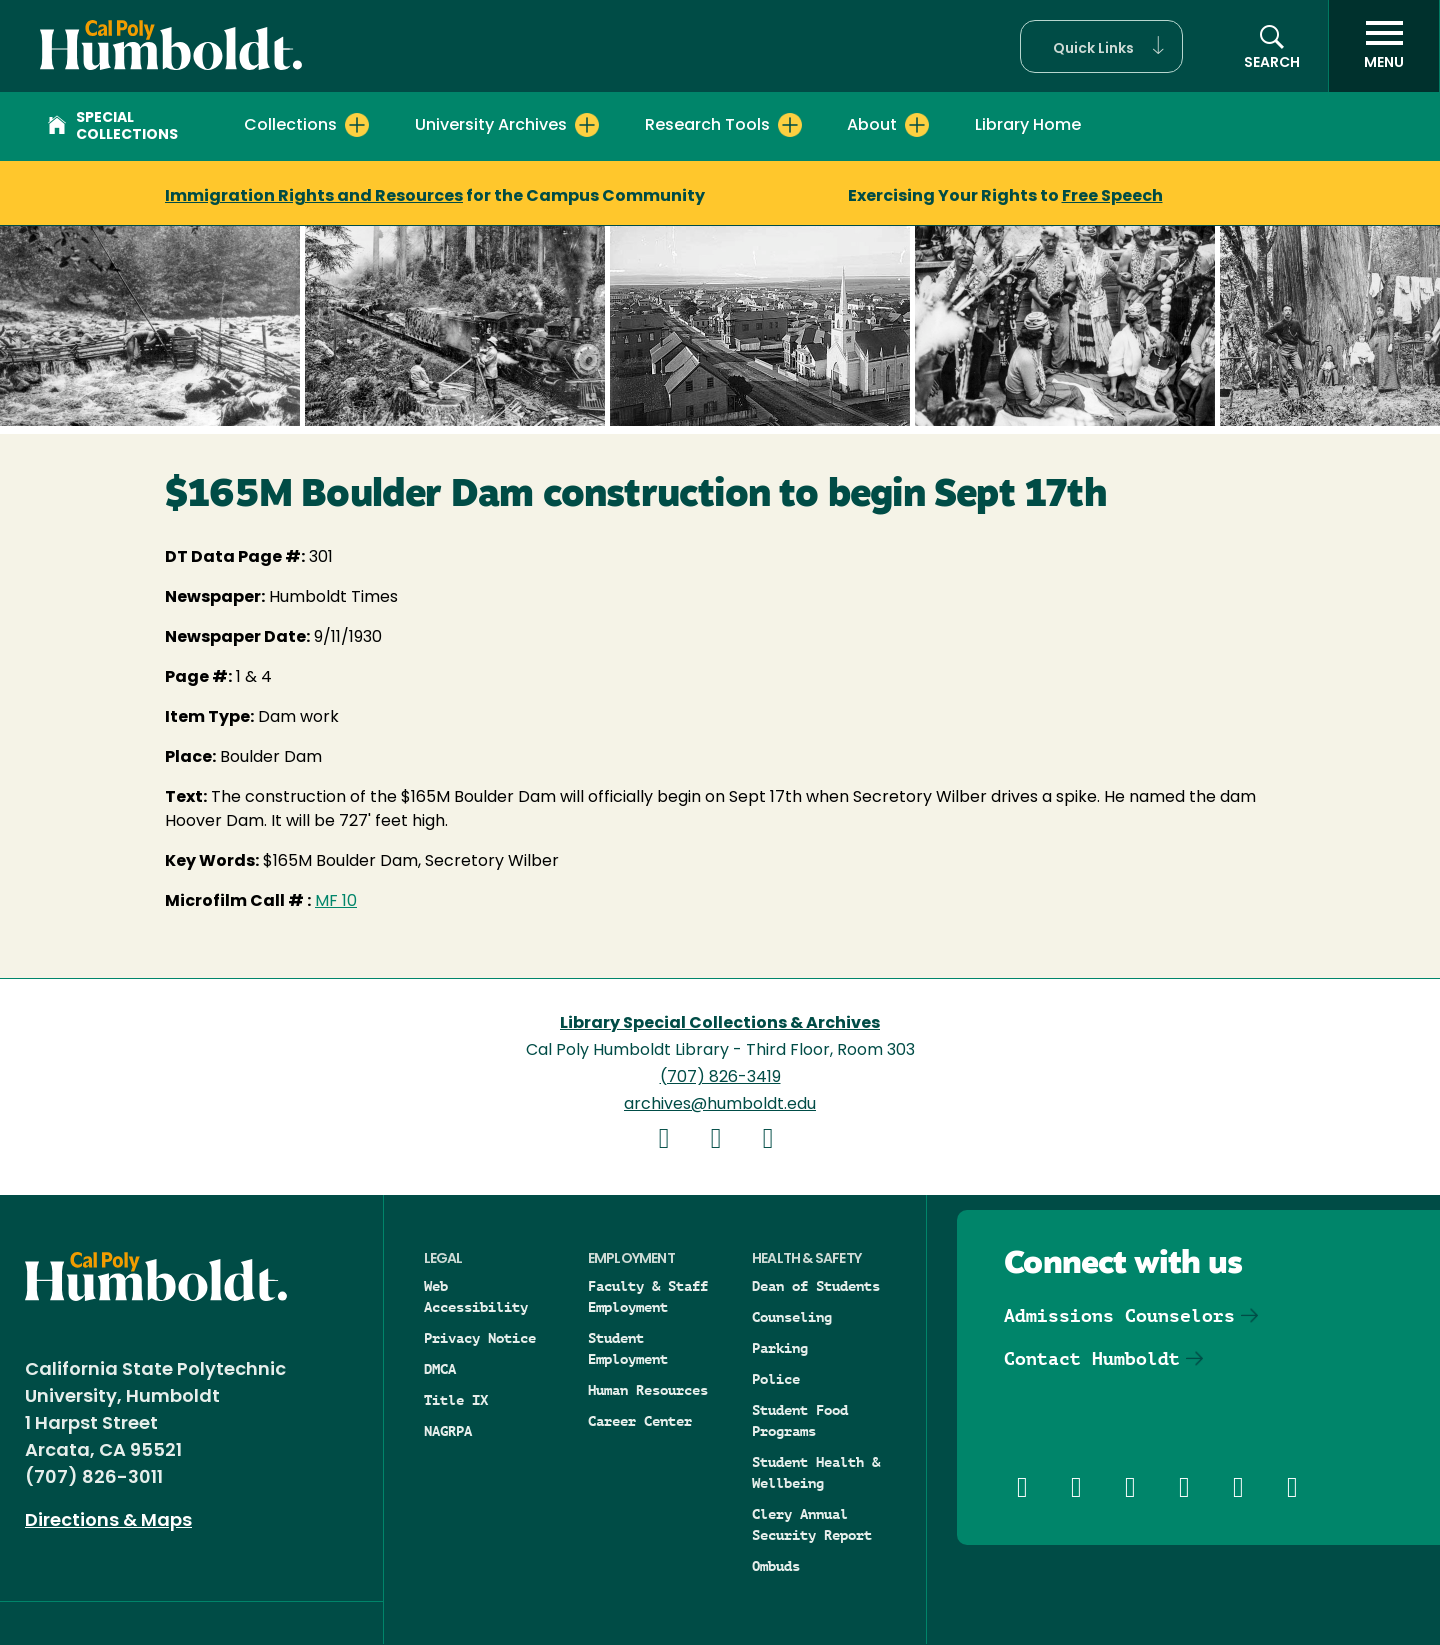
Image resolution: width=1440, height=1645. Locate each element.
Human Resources (648, 1390)
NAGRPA (448, 1431)
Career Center (640, 1421)
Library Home (1028, 126)
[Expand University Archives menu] (587, 125)
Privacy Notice (480, 1338)
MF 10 (336, 902)
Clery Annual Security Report (812, 1524)
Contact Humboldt (1092, 1358)
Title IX (456, 1400)
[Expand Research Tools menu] (790, 125)
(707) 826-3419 (720, 1078)
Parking (780, 1348)
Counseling (792, 1317)
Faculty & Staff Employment (648, 1296)
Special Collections (113, 127)
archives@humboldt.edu (720, 1105)
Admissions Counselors (1119, 1315)
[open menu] (1384, 46)
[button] (1101, 46)
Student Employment (628, 1348)
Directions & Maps (108, 1521)
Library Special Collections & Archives (720, 1024)
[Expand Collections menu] (357, 125)
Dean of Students (816, 1286)
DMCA (440, 1369)
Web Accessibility (476, 1296)
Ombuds (776, 1566)
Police (776, 1379)
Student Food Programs (800, 1420)
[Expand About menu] (917, 125)
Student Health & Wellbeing (816, 1472)
